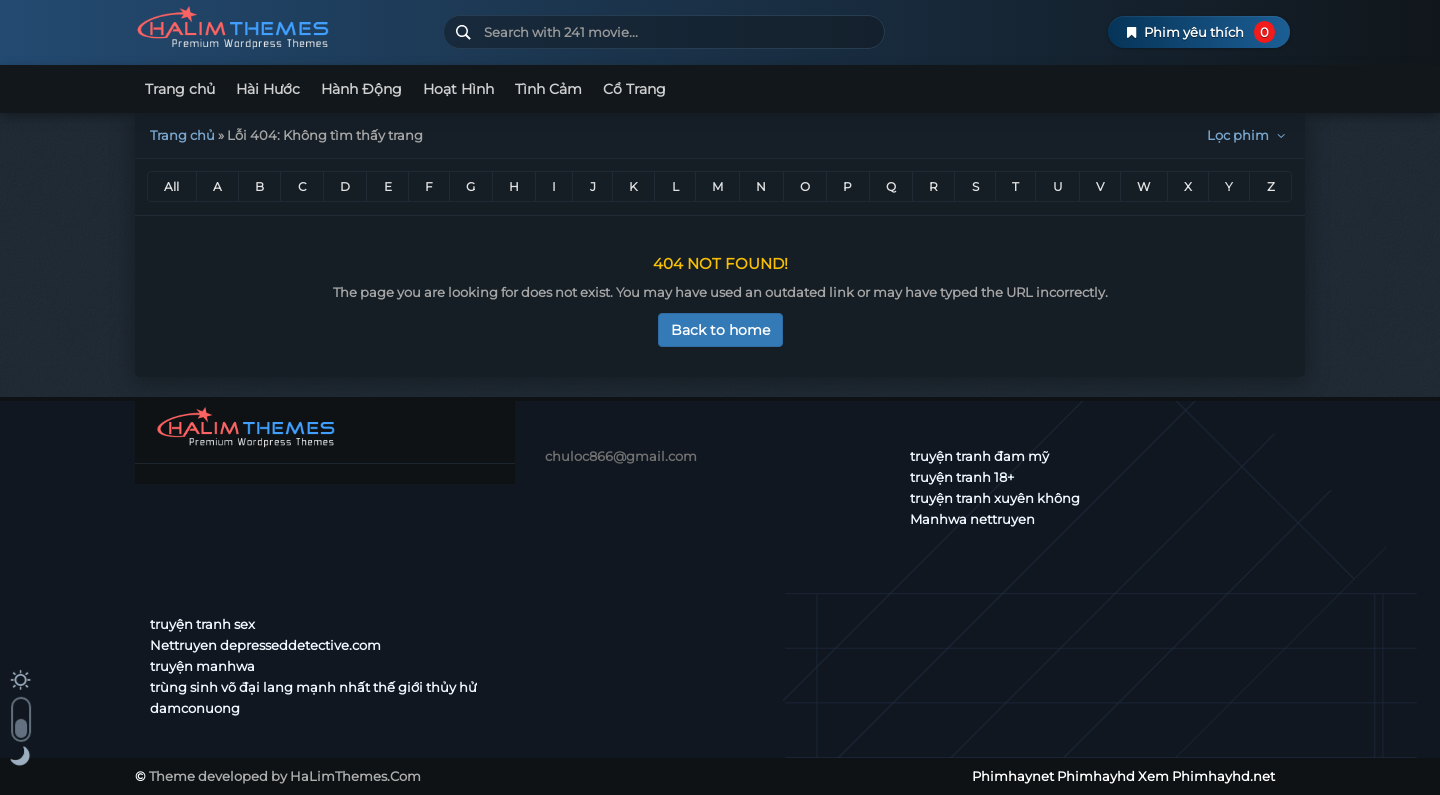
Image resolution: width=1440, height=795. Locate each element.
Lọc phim (1248, 135)
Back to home (720, 330)
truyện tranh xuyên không (995, 498)
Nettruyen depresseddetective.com (265, 645)
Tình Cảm (548, 89)
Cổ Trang (634, 89)
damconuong (195, 708)
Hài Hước (268, 89)
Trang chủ (180, 89)
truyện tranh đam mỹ (979, 456)
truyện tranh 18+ (962, 477)
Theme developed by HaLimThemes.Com (285, 776)
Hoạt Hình (458, 89)
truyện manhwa (202, 666)
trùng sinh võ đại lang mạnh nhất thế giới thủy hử (313, 687)
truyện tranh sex (202, 624)
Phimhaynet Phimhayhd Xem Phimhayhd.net (281, 27)
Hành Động (361, 89)
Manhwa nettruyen (972, 519)
